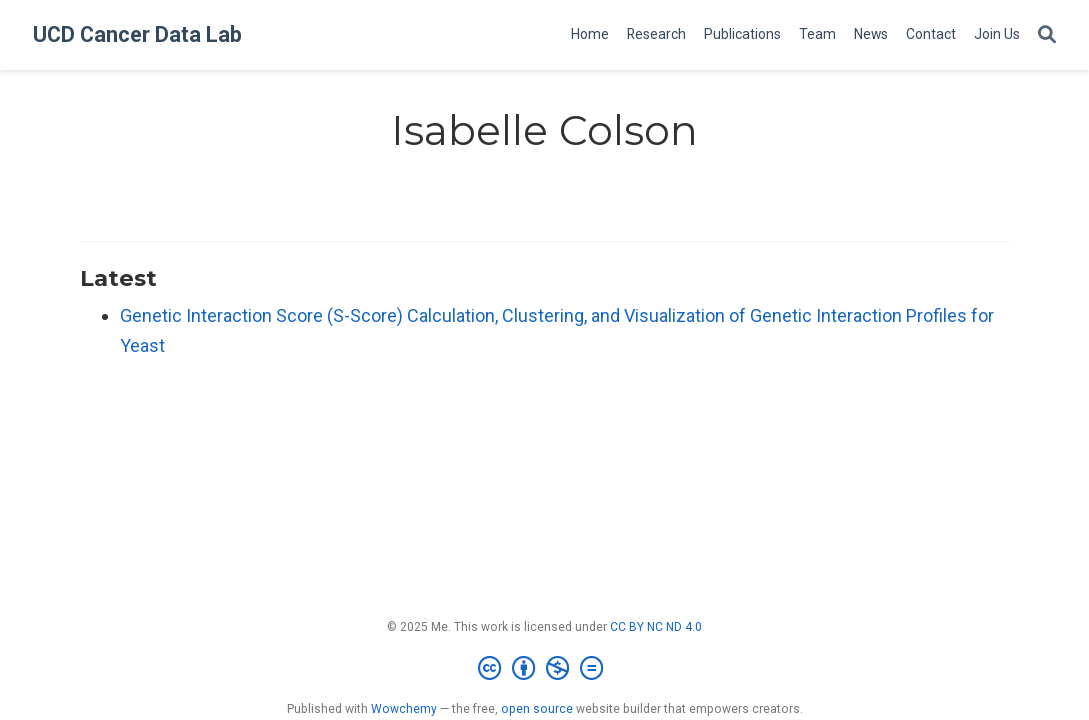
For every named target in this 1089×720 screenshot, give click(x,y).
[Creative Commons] (544, 669)
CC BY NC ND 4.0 (656, 627)
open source (537, 709)
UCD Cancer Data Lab (137, 34)
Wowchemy (404, 709)
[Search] (1047, 35)
